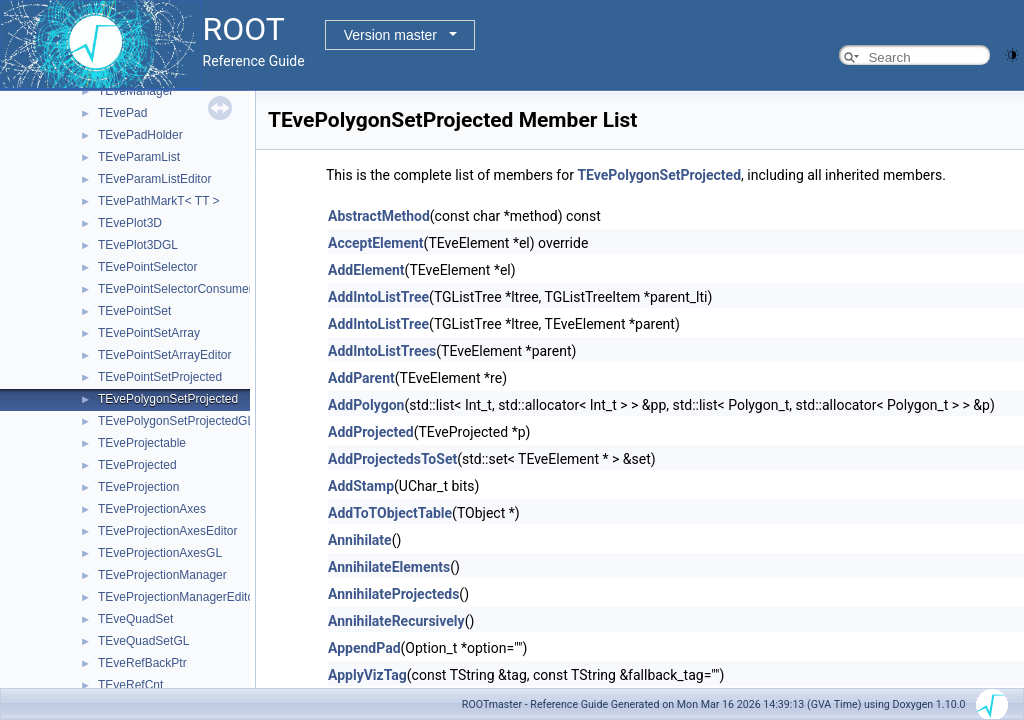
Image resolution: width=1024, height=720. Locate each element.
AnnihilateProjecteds (393, 594)
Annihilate (360, 540)
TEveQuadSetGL (143, 641)
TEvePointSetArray (149, 333)
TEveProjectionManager (162, 575)
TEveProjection (138, 487)
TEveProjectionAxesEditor (167, 531)
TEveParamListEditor (154, 179)
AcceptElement (376, 243)
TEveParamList (139, 157)
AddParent (361, 378)
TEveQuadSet (135, 619)
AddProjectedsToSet (392, 459)
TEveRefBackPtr (142, 663)
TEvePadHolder (140, 135)
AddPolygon (366, 405)
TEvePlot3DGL (138, 245)
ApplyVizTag (367, 675)
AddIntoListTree (378, 297)
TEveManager (135, 91)
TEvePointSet (134, 311)
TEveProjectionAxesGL (160, 553)
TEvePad (122, 113)
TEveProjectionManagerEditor (178, 597)
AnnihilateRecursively (396, 621)
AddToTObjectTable (390, 513)
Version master (390, 35)
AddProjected (371, 432)
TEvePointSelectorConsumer (175, 289)
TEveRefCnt (130, 685)
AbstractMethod (379, 216)
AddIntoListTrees (382, 351)
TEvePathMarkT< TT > (159, 201)
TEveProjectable (142, 443)
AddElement (366, 270)
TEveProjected (137, 465)
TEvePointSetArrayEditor (164, 355)
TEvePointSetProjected (160, 377)
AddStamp (361, 486)
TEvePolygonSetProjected (168, 399)
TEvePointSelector (147, 267)
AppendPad (364, 648)
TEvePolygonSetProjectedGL (176, 421)
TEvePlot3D (130, 223)
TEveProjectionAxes (152, 509)
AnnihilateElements (389, 567)
